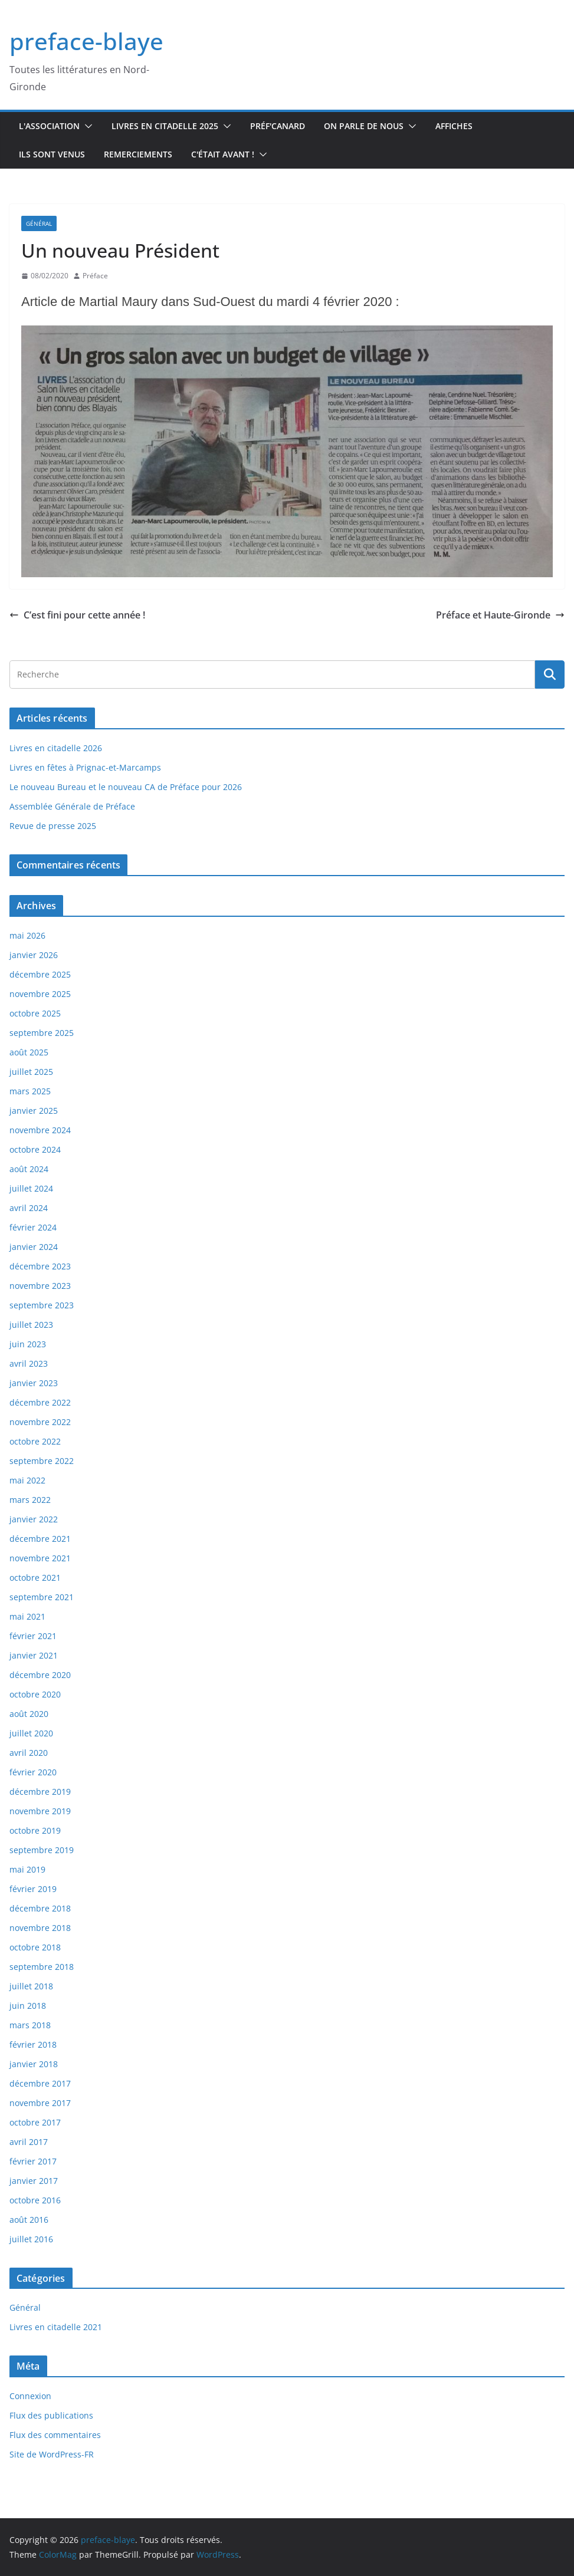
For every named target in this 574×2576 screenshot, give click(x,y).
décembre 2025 (40, 974)
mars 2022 (30, 1499)
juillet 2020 (31, 1733)
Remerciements (138, 154)
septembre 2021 (41, 1597)
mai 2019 (27, 1869)
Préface (95, 276)
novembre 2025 (40, 993)
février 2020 (33, 1772)
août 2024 (28, 1169)
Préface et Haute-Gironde (500, 614)
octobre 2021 (35, 1577)
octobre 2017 (35, 2122)
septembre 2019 (41, 1849)
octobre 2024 (35, 1149)
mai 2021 (27, 1616)
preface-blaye (86, 41)
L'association (49, 125)
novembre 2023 (40, 1285)
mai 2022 (27, 1480)
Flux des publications (51, 2415)
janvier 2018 (33, 2064)
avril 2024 (28, 1207)
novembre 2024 (40, 1130)
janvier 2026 (33, 954)
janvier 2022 (33, 1519)
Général (39, 223)
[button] (86, 126)
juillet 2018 (31, 1986)
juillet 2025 (31, 1071)
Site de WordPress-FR (51, 2454)
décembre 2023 (40, 1266)
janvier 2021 (33, 1655)
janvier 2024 (33, 1246)
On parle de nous (364, 125)
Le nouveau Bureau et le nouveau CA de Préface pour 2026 (125, 786)
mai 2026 (27, 935)
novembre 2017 (40, 2102)
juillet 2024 (31, 1188)
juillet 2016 (31, 2239)
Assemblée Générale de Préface (72, 806)
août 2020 (28, 1713)
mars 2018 (30, 2025)
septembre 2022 (41, 1460)
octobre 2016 (35, 2200)
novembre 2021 (40, 1558)
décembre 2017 (40, 2083)
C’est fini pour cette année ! (77, 614)
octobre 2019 (35, 1830)
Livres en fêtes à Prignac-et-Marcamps (85, 767)
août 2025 (28, 1052)
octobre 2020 (35, 1694)
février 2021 (33, 1635)
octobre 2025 (35, 1013)
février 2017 (33, 2161)
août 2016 (28, 2219)
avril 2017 (28, 2141)
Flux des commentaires (55, 2434)
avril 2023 (28, 1363)
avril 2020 (28, 1752)
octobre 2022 (35, 1441)
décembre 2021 (40, 1538)
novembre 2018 (40, 1927)
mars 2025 (30, 1091)
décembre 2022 (40, 1402)
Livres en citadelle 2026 (55, 748)
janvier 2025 (33, 1110)
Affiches (454, 125)
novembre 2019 (40, 1811)
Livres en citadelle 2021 (55, 2326)
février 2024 (33, 1227)
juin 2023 (27, 1344)
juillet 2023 (31, 1324)
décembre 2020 (40, 1674)
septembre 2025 (41, 1032)
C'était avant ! (222, 154)
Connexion (30, 2395)
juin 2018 (27, 2005)
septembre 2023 (41, 1305)
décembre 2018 (40, 1908)
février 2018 (33, 2044)
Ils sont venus (52, 154)
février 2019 (33, 1888)
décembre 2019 (40, 1791)
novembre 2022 (40, 1421)
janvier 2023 (33, 1383)
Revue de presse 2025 (52, 825)
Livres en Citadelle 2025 (164, 125)
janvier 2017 (33, 2180)
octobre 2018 (35, 1947)
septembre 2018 (41, 1966)
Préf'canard (277, 125)
